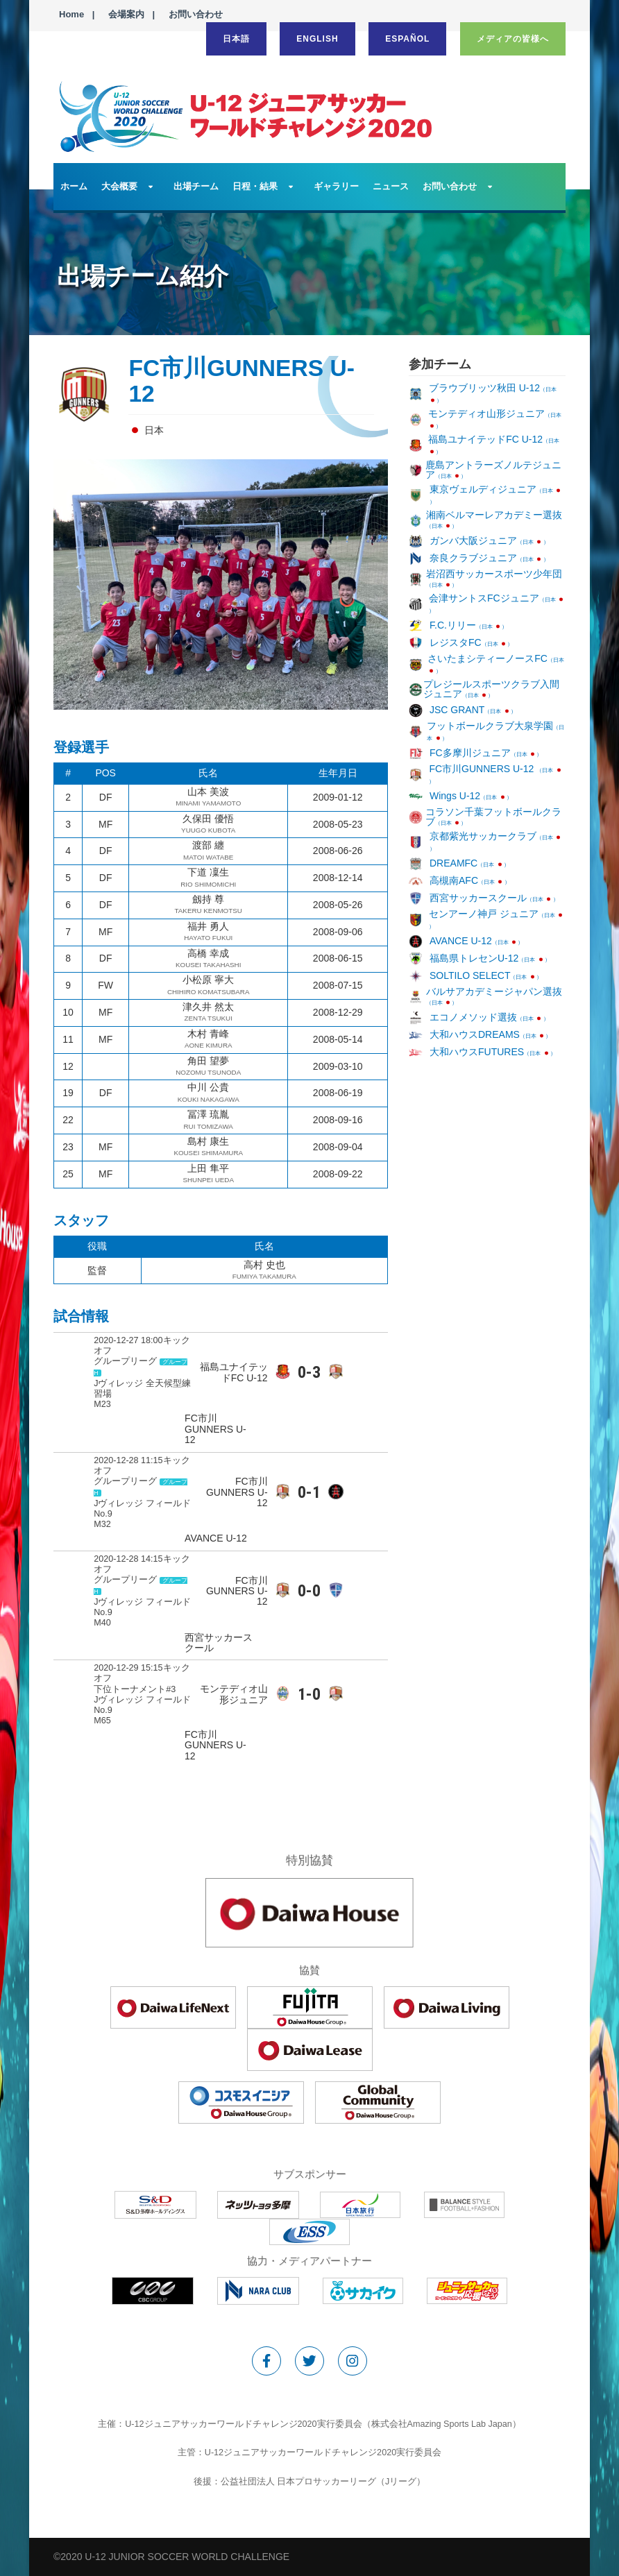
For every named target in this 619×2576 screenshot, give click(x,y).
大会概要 (119, 186)
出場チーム (196, 186)
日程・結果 (255, 186)
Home (71, 14)
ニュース (391, 186)
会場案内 (126, 14)
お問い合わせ (196, 14)
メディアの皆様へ (513, 39)
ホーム (73, 186)
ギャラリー (336, 186)
